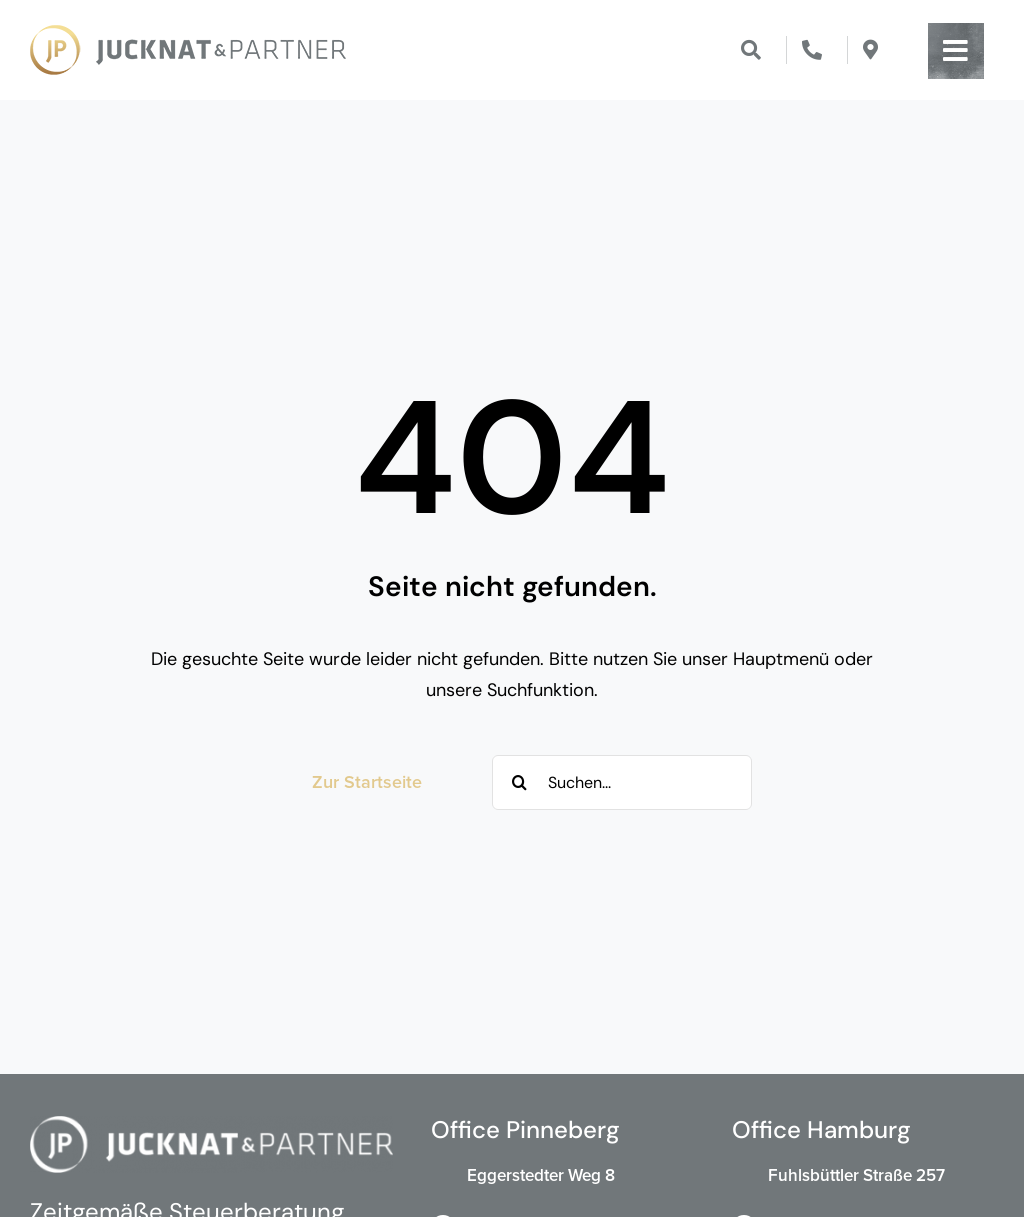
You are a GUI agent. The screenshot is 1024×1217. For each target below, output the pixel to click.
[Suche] (519, 782)
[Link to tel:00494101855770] (812, 50)
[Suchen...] (622, 782)
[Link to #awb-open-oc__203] (956, 51)
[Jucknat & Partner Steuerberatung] (188, 34)
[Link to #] (751, 50)
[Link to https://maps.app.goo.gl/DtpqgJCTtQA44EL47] (870, 50)
